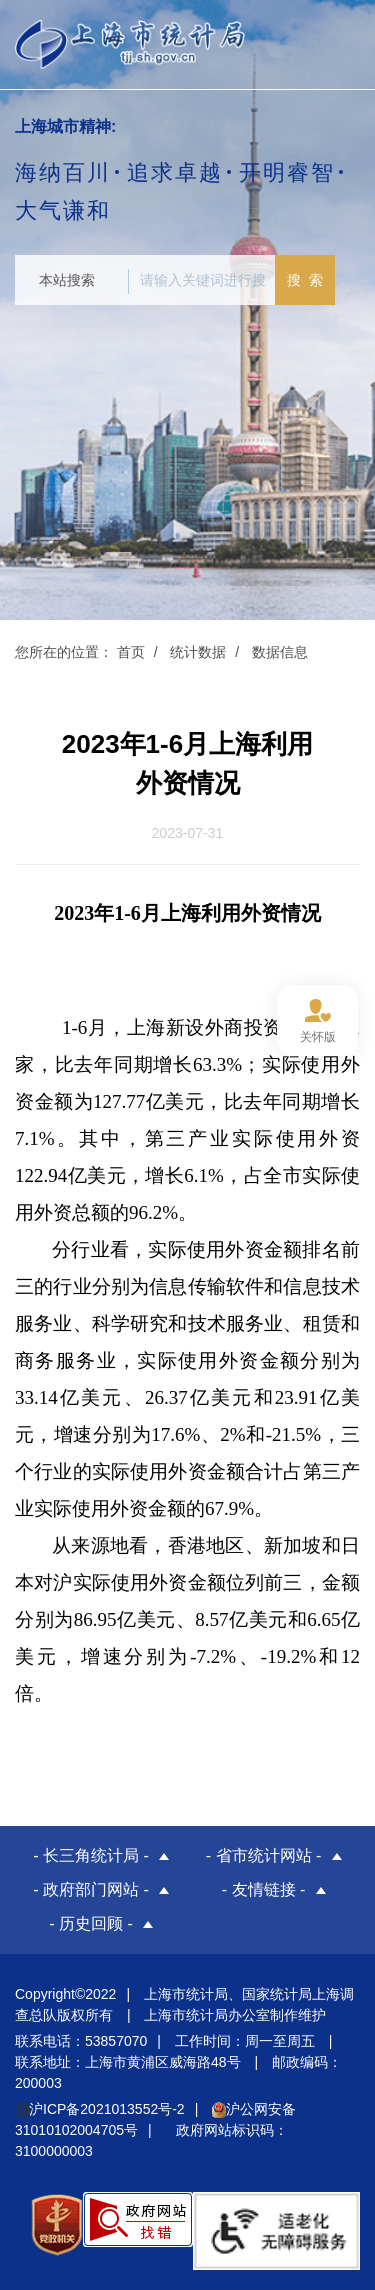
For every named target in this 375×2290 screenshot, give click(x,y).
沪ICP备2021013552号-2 (100, 2109)
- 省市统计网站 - (264, 1855)
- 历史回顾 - (91, 1923)
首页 (131, 652)
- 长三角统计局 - (91, 1855)
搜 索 (305, 280)
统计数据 (198, 652)
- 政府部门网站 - (91, 1889)
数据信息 (280, 652)
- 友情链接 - (264, 1889)
